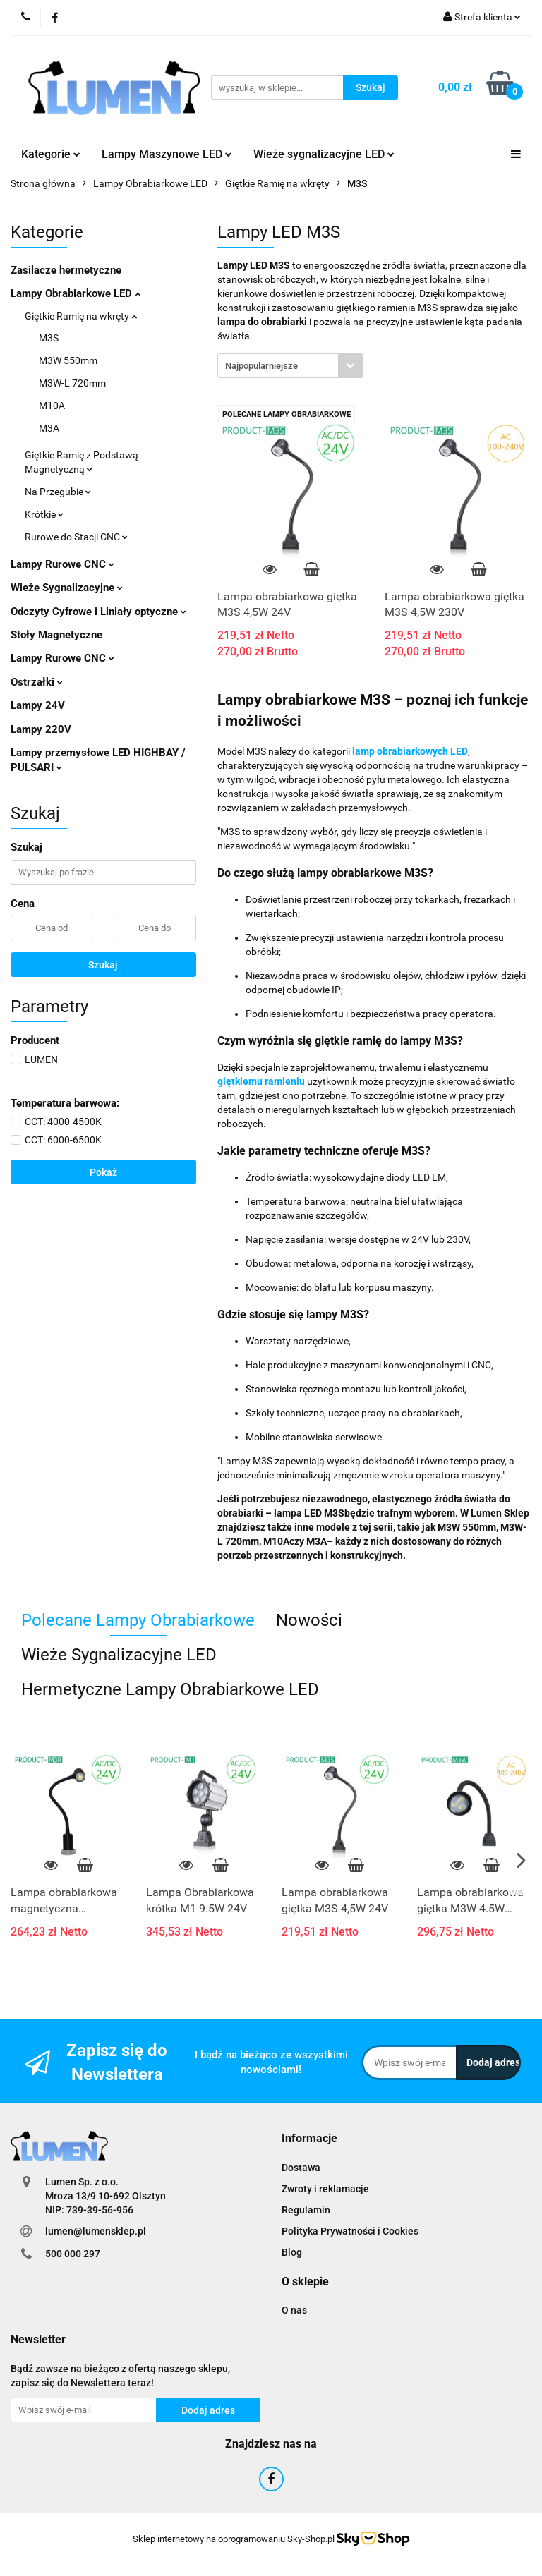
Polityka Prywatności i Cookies (350, 2231)
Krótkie (44, 514)
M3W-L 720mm (72, 383)
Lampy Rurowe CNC (62, 564)
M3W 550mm (68, 360)
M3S (49, 338)
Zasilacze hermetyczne (66, 270)
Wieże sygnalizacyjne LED (324, 154)
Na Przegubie (58, 491)
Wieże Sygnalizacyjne (67, 587)
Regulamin (306, 2210)
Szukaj (103, 965)
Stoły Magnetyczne (56, 634)
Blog (292, 2252)
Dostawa (301, 2167)
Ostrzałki (37, 682)
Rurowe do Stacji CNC (76, 536)
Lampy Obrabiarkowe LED (75, 293)
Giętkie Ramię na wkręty (81, 316)
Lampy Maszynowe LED (167, 154)
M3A (49, 428)
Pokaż (103, 1172)
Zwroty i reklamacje (325, 2188)
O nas (294, 2310)
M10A (52, 405)
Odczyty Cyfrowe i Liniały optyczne (98, 611)
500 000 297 (72, 2253)
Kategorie (50, 154)
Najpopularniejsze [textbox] (261, 365)
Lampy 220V (41, 729)
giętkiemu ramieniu (261, 1081)
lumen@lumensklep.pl (95, 2231)
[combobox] (290, 365)
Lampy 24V (38, 705)
